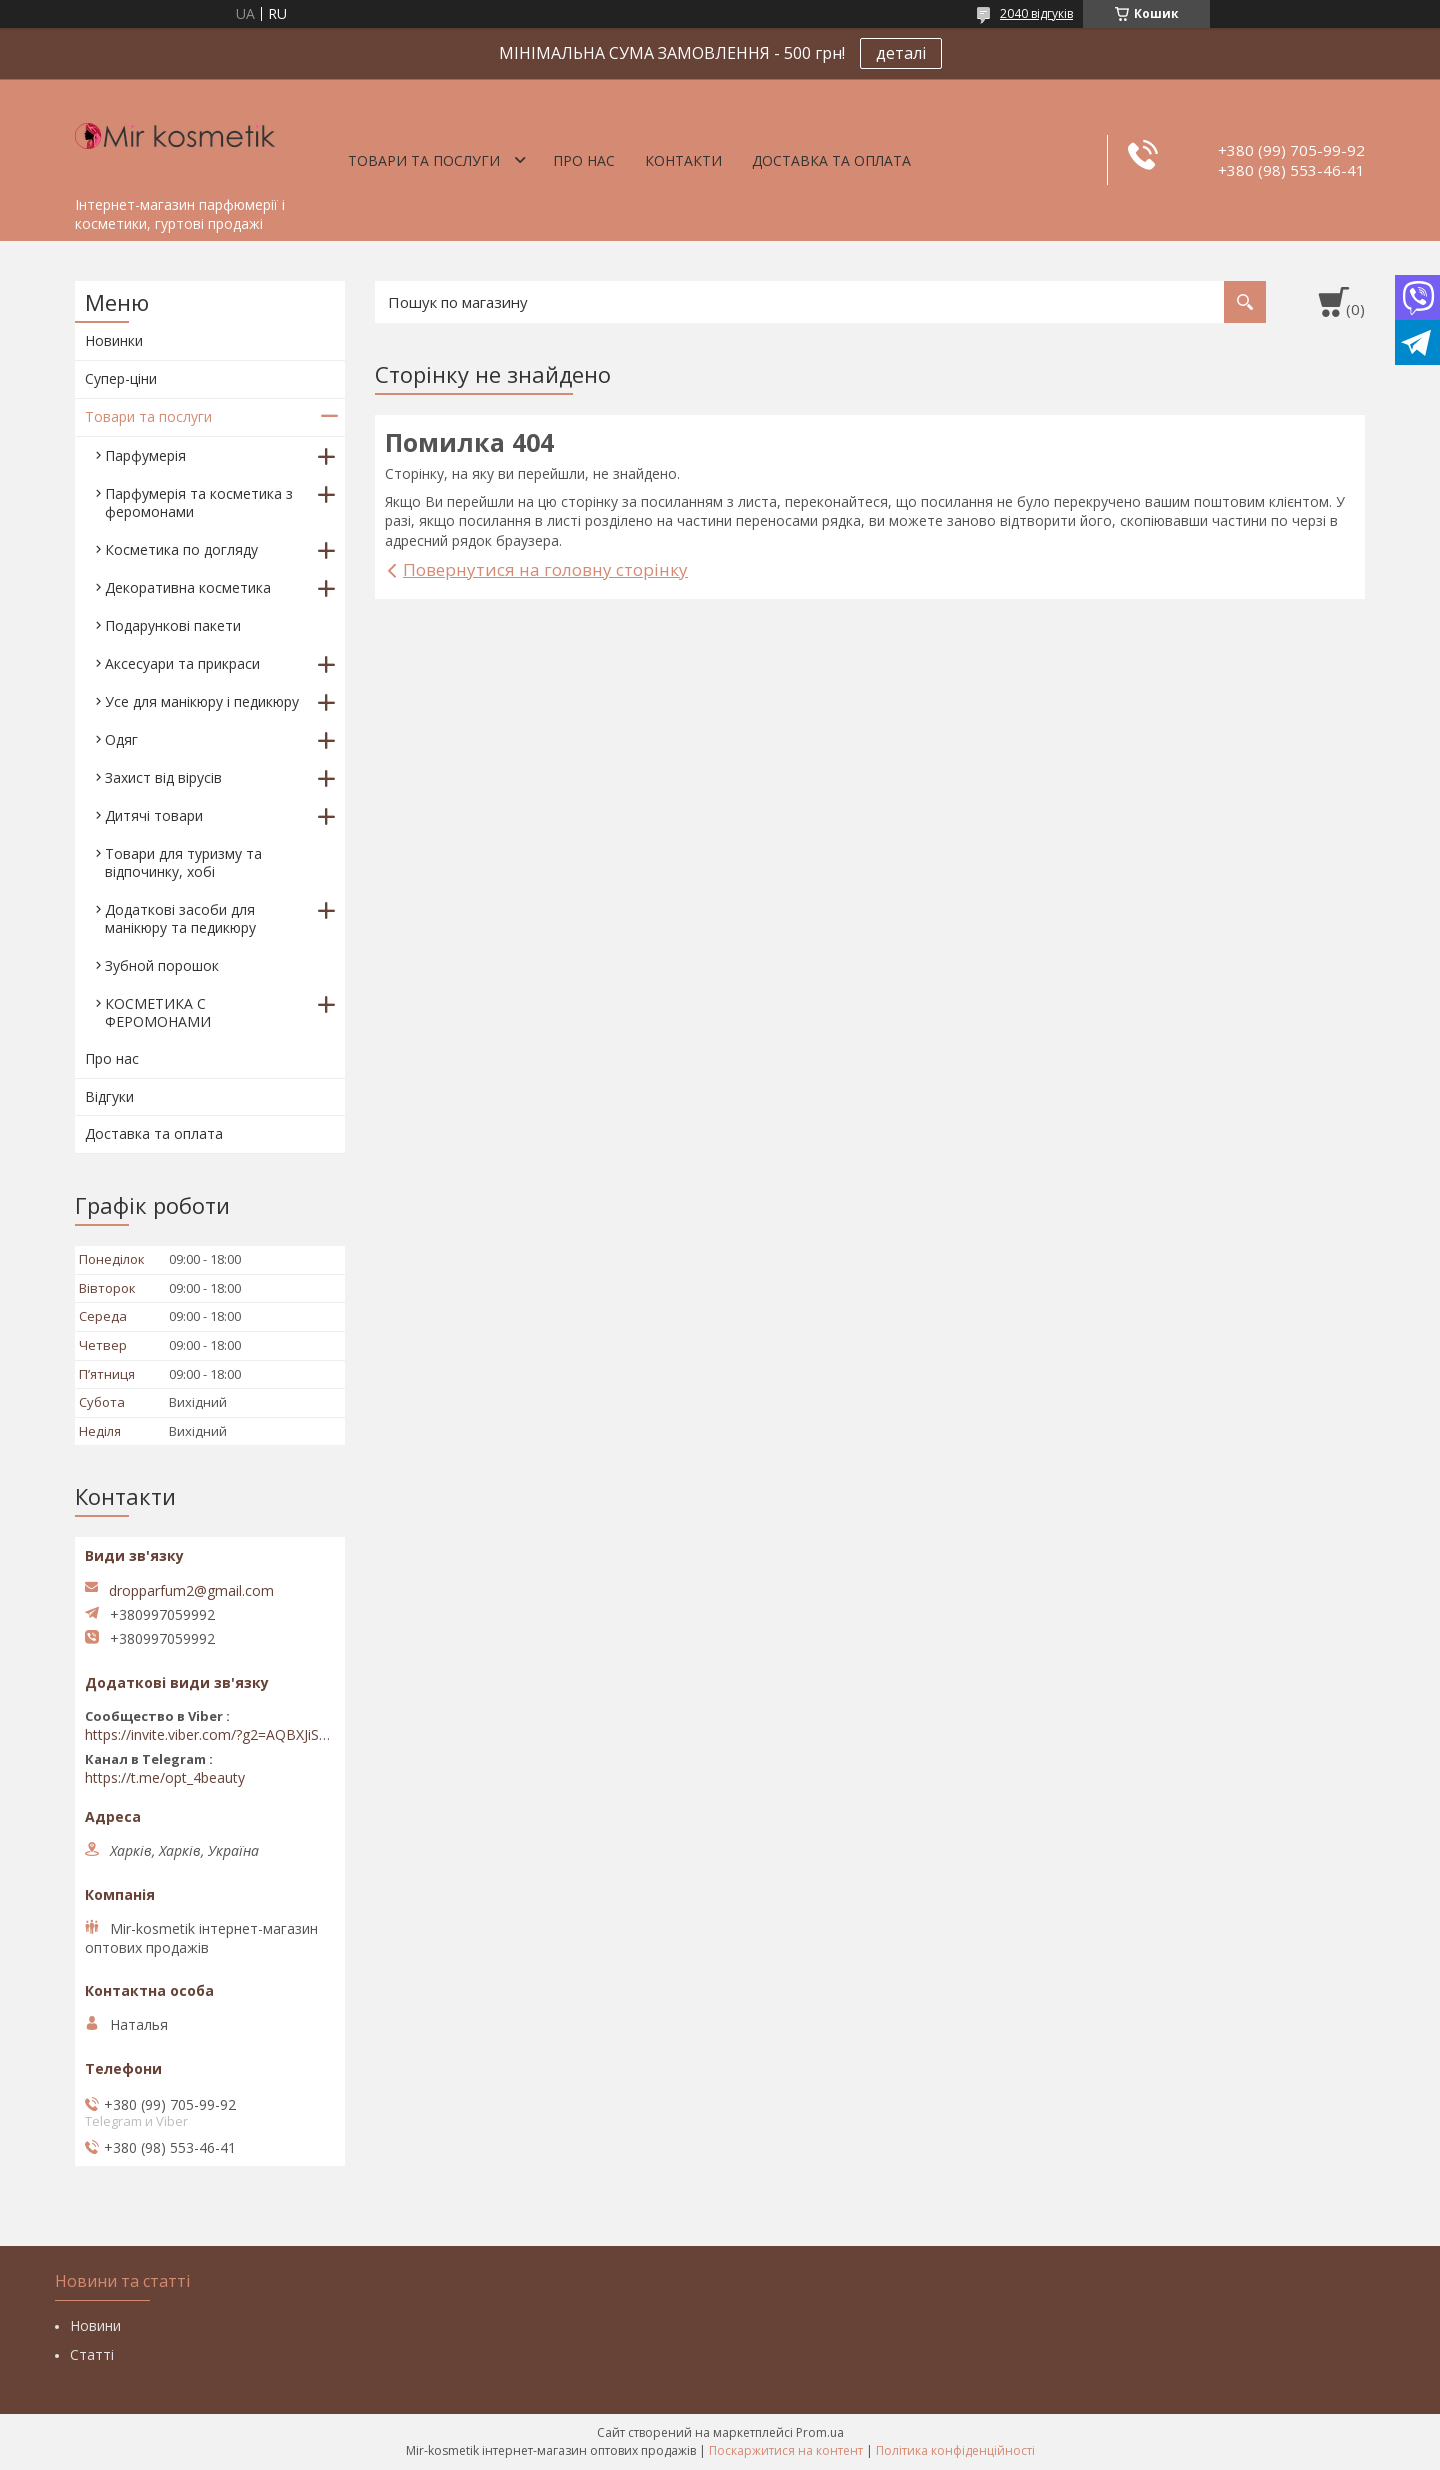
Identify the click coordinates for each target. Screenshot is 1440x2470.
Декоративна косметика (188, 587)
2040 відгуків (1036, 13)
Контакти (683, 160)
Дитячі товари (154, 815)
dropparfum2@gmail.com (191, 1591)
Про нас (584, 160)
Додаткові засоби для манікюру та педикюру (180, 918)
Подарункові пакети (173, 625)
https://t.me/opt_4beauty (165, 1778)
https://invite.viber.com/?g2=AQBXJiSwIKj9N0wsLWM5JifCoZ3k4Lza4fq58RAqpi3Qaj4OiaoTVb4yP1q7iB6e (210, 1735)
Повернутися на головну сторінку (545, 569)
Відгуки (109, 1096)
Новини (95, 2325)
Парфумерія (145, 455)
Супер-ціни (121, 378)
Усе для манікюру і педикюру (202, 701)
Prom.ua (820, 2432)
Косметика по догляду (181, 549)
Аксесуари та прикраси (182, 663)
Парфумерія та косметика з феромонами (199, 502)
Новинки (114, 340)
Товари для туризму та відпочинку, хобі (183, 862)
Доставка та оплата (831, 160)
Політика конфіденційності (955, 2450)
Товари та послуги (424, 160)
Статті (92, 2354)
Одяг (121, 739)
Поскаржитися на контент (786, 2450)
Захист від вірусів (163, 777)
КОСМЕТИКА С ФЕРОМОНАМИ (158, 1012)
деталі (901, 53)
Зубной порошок (162, 965)
